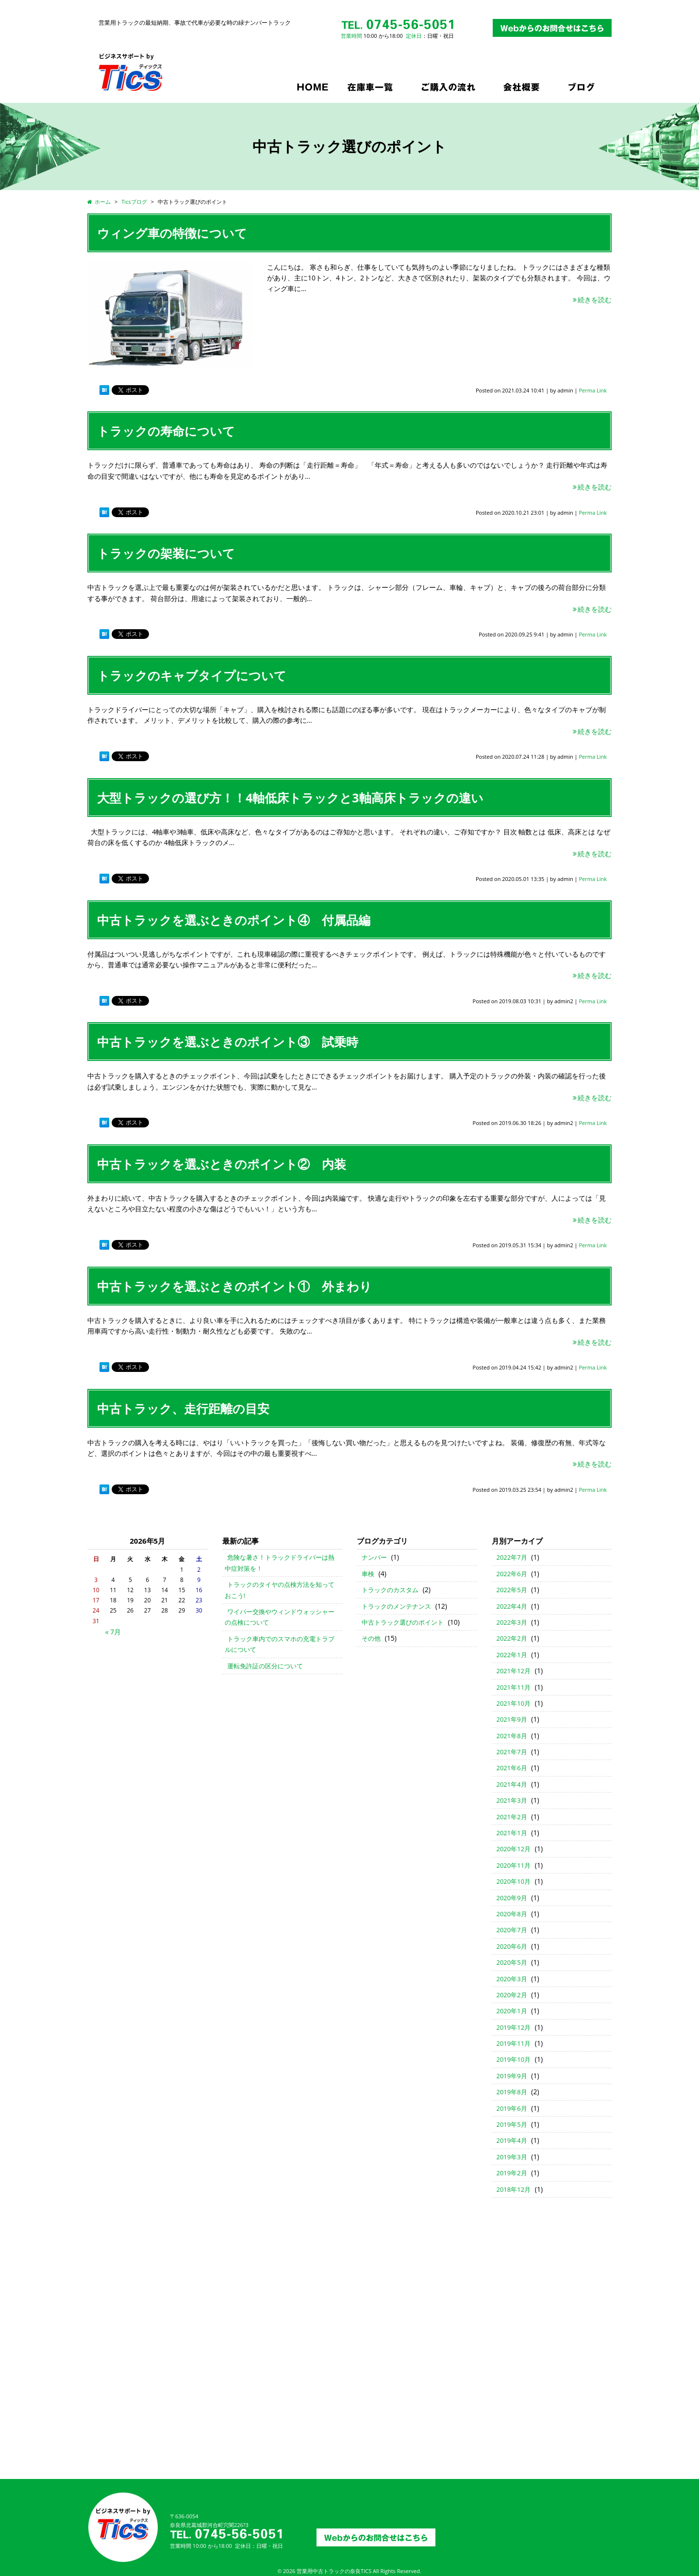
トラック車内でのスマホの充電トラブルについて (279, 1644)
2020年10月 (514, 1881)
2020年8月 (512, 1913)
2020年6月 (512, 1946)
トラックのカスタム (390, 1589)
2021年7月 (512, 1751)
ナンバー (374, 1557)
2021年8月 (512, 1735)
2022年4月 (512, 1606)
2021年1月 (512, 1832)
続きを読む (592, 299)
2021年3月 (512, 1800)
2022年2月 (512, 1638)
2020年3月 (512, 1978)
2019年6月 (512, 2108)
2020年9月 (512, 1897)
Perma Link (593, 390)
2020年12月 (514, 1848)
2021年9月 (512, 1719)
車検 (368, 1573)
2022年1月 (512, 1654)
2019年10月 (514, 2059)
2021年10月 (514, 1703)
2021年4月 (512, 1784)
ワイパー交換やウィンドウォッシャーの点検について (279, 1617)
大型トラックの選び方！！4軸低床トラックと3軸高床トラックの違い (290, 797)
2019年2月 (512, 2172)
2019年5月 (512, 2124)
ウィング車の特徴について (172, 233)
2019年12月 (514, 2027)
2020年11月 (514, 1865)
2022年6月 (512, 1573)
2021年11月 (514, 1687)
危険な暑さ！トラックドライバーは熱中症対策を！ (279, 1562)
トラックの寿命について (166, 431)
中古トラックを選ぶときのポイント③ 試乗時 (227, 1041)
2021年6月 (512, 1767)
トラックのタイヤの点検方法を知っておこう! (279, 1589)
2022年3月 (512, 1622)
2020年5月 (512, 1962)
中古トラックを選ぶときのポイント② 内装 (221, 1164)
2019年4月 (512, 2140)
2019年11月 (514, 2043)
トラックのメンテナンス (396, 1606)
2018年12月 (514, 2189)
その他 (371, 1638)
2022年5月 (512, 1589)
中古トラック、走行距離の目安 (183, 1408)
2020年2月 (512, 1994)
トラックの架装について (166, 553)
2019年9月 (512, 2075)
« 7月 (113, 1631)
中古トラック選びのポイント (403, 1622)
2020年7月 (512, 1929)
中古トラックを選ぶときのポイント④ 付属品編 (233, 920)
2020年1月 (512, 2010)
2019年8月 (512, 2091)
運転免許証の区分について (265, 1666)
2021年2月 (512, 1816)
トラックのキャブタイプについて (191, 675)
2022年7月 (512, 1557)
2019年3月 (512, 2156)
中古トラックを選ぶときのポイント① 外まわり (234, 1286)
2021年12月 (514, 1670)
